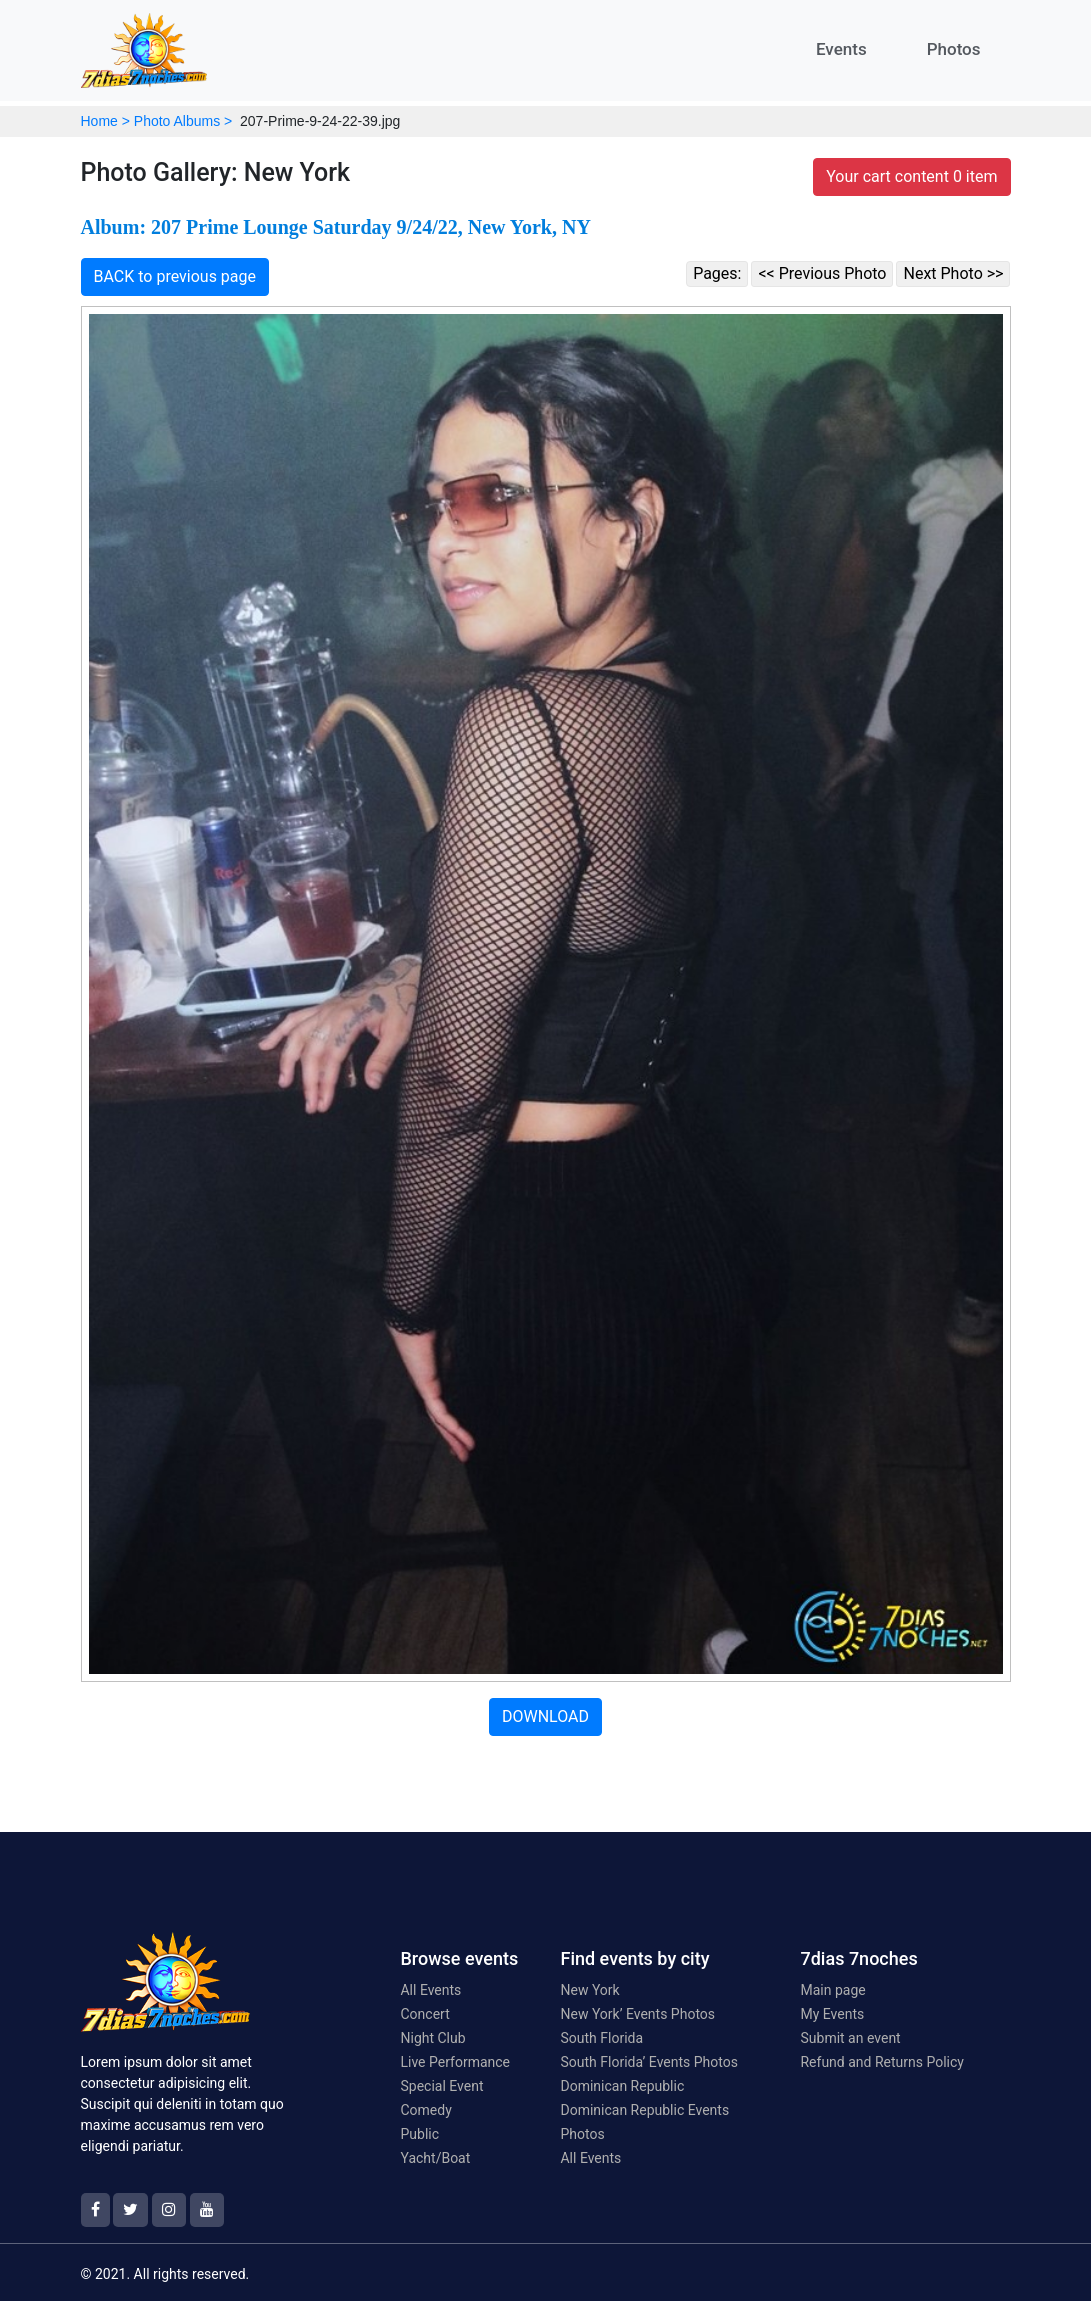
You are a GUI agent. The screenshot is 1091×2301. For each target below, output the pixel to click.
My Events (832, 2014)
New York (589, 1990)
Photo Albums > (183, 121)
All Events (430, 1990)
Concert (424, 2014)
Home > (105, 121)
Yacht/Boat (435, 2158)
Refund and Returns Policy (881, 2062)
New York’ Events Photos (637, 2014)
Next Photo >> (953, 273)
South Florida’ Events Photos (648, 2062)
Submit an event (850, 2038)
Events (841, 49)
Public (419, 2134)
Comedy (425, 2110)
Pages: (717, 273)
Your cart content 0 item (911, 176)
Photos (954, 49)
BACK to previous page (175, 276)
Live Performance (455, 2062)
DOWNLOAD (545, 1716)
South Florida (601, 2038)
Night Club (432, 2038)
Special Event (441, 2086)
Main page (832, 1990)
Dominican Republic (622, 2086)
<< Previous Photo (822, 273)
